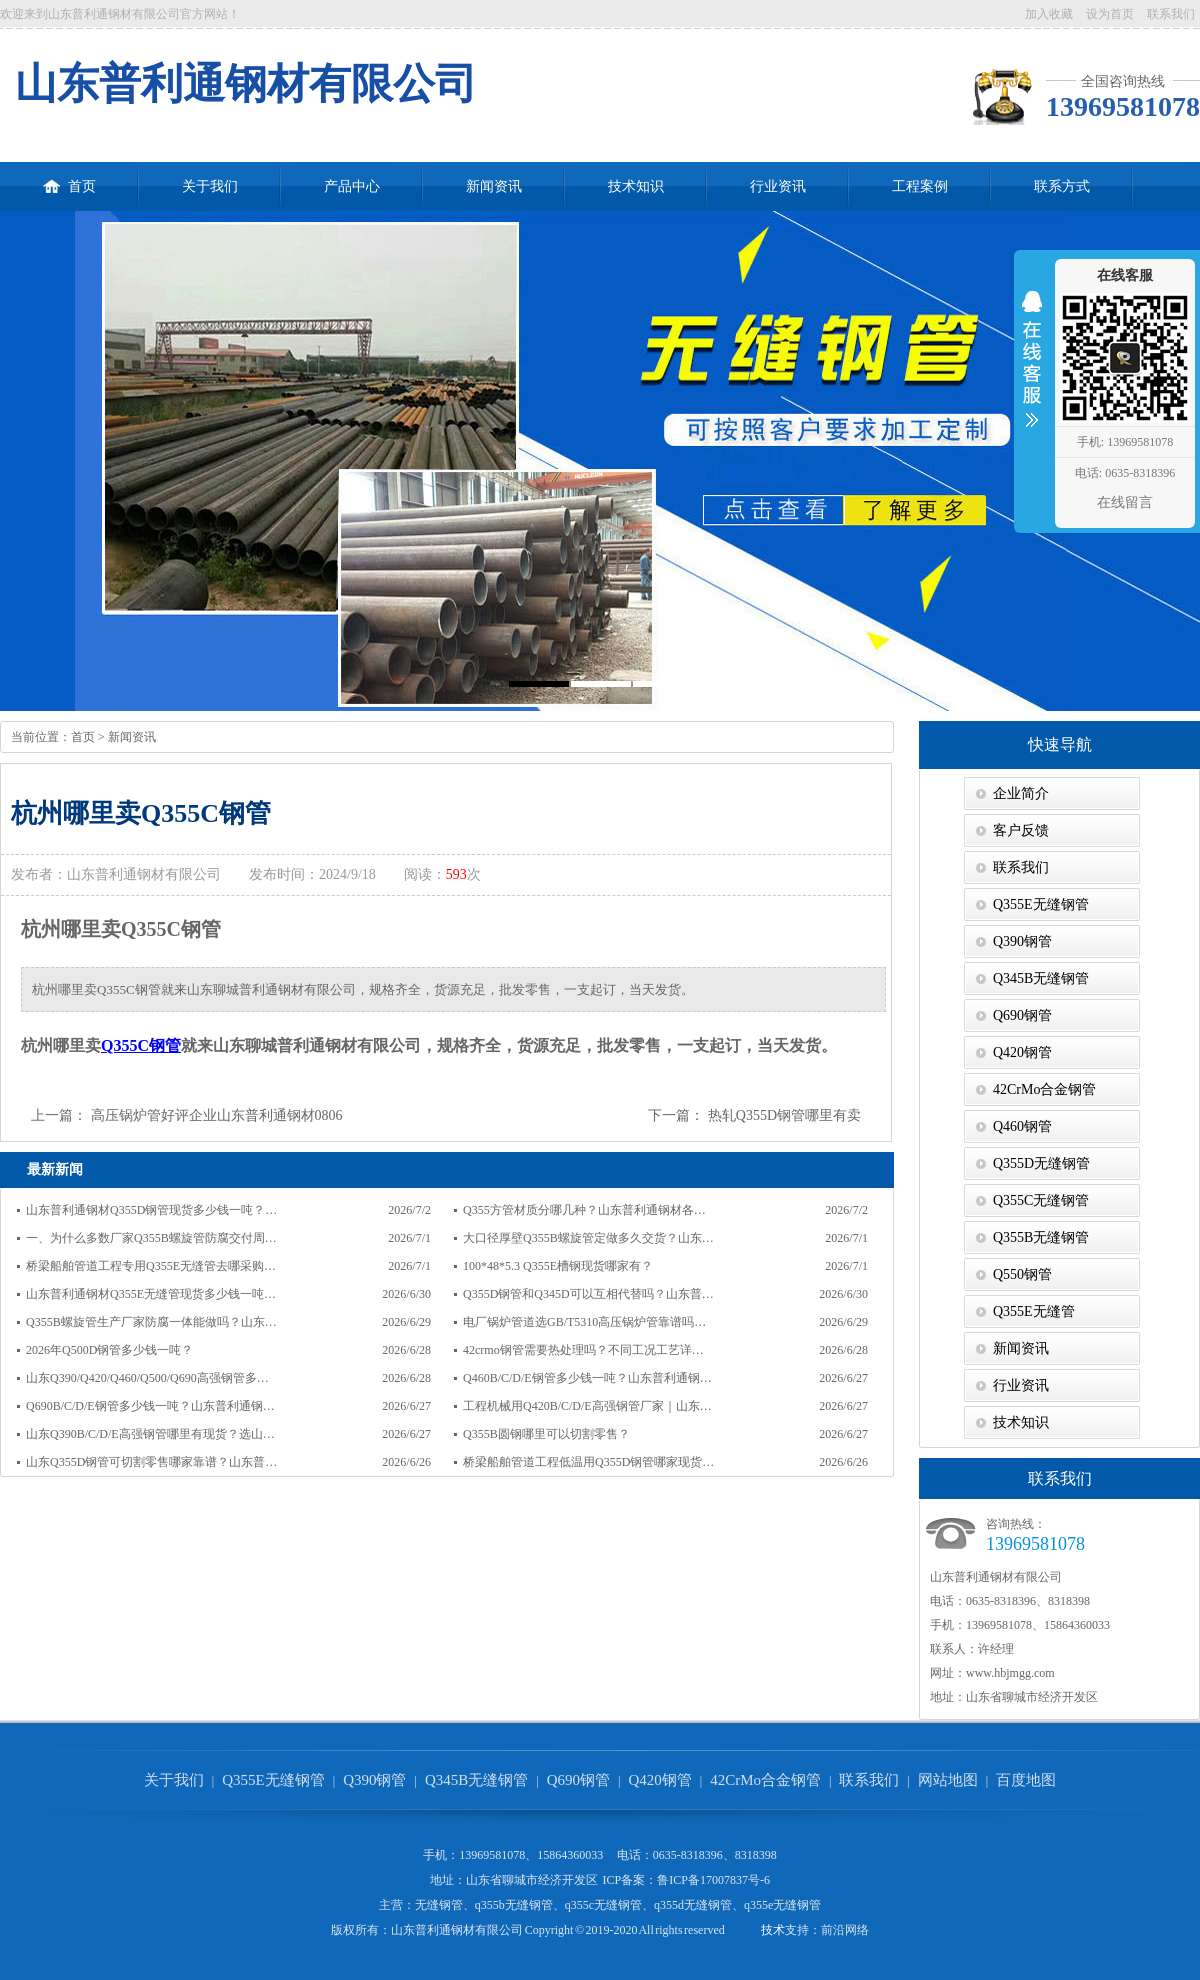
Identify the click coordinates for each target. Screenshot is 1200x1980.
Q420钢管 (1022, 1052)
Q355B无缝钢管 (1041, 1237)
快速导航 (1060, 744)
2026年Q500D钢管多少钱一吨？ (109, 1350)
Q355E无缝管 (1034, 1311)
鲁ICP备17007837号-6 (713, 1880)
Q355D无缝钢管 (1041, 1163)
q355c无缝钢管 (603, 1905)
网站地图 (948, 1780)
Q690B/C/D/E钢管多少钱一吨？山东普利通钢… (150, 1406)
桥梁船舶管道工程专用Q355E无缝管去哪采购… (151, 1266)
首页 (69, 178)
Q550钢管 (1022, 1274)
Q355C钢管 (141, 1045)
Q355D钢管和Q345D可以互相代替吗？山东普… (588, 1294)
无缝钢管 (439, 1905)
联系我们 (1171, 14)
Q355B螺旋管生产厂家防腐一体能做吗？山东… (151, 1322)
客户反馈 (1021, 830)
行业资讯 (778, 186)
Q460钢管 (1022, 1126)
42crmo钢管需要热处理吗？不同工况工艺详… (583, 1350)
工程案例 (920, 186)
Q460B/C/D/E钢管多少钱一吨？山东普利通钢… (587, 1378)
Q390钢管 (1022, 941)
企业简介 (1021, 793)
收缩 (1032, 372)
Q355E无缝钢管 (1041, 904)
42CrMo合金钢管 (1044, 1089)
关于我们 (210, 186)
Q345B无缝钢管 (1041, 978)
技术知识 (636, 186)
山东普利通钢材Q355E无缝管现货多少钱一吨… (151, 1294)
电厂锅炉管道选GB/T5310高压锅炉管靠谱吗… (584, 1322)
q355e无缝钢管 (782, 1905)
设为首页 (1110, 14)
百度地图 (1026, 1780)
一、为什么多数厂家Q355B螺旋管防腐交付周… (151, 1238)
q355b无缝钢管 (514, 1905)
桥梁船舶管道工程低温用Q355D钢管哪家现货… (588, 1462)
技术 (773, 1930)
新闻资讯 (494, 186)
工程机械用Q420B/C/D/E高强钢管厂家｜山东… (587, 1406)
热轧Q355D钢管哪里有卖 (784, 1115)
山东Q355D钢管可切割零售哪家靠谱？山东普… (151, 1462)
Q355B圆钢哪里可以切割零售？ (546, 1434)
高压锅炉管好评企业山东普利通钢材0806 (217, 1115)
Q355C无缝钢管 (1041, 1200)
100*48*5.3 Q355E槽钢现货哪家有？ (558, 1266)
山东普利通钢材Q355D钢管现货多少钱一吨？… (151, 1210)
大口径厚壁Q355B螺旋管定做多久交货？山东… (588, 1238)
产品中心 (352, 186)
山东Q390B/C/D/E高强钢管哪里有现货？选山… (150, 1434)
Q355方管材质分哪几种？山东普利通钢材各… (584, 1210)
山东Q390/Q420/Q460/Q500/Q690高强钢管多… (147, 1378)
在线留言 (1125, 502)
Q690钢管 (1022, 1015)
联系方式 (1062, 186)
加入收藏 (1049, 14)
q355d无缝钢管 (693, 1905)
